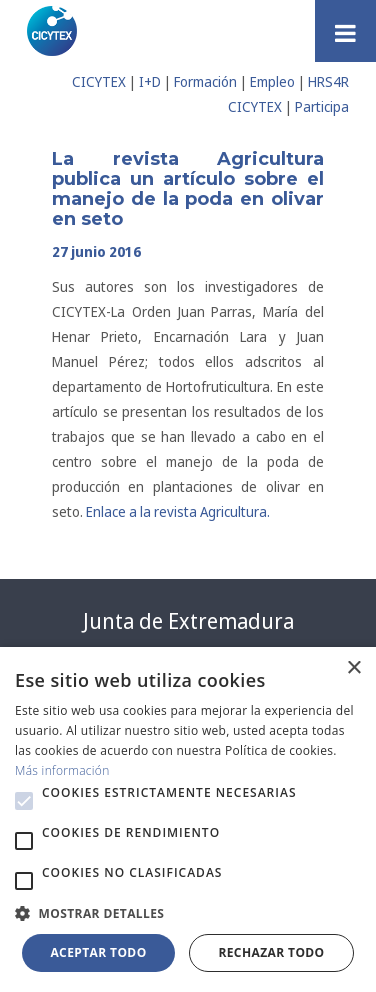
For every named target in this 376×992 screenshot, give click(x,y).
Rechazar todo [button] (271, 952)
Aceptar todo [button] (98, 952)
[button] (24, 801)
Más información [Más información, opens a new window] (62, 770)
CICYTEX (99, 81)
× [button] (353, 668)
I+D (150, 81)
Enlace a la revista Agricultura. (178, 511)
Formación (205, 81)
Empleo (272, 81)
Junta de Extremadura (188, 621)
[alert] (188, 819)
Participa (322, 106)
